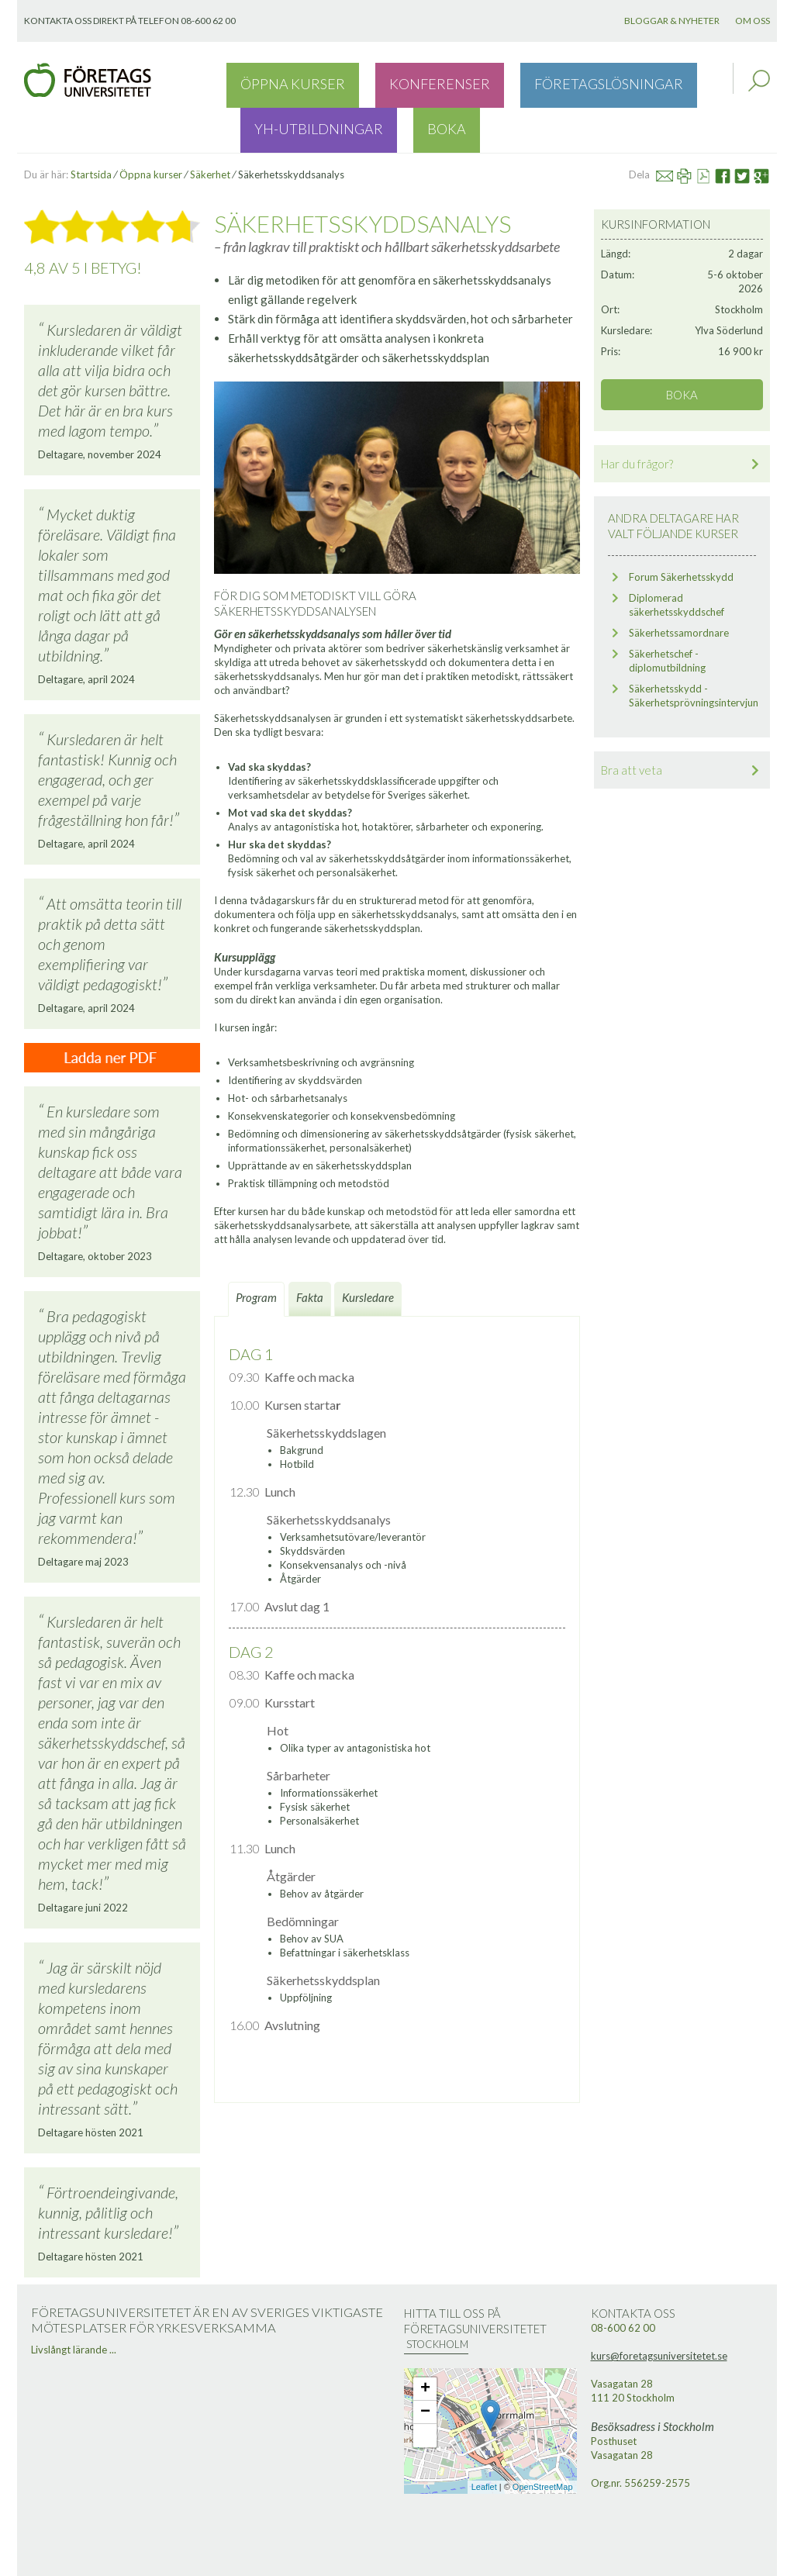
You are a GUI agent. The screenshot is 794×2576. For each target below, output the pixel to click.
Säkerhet (210, 130)
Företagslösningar (483, 81)
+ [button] (425, 2345)
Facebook (728, 129)
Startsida (91, 130)
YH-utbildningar (611, 81)
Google (767, 129)
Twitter (749, 129)
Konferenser (366, 81)
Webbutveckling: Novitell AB (397, 2562)
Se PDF (710, 129)
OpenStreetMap (543, 2442)
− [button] (425, 2368)
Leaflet (484, 2442)
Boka (694, 81)
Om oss (752, 20)
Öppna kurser (268, 81)
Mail (671, 129)
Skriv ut (690, 129)
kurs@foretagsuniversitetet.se (659, 2311)
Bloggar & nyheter (672, 20)
